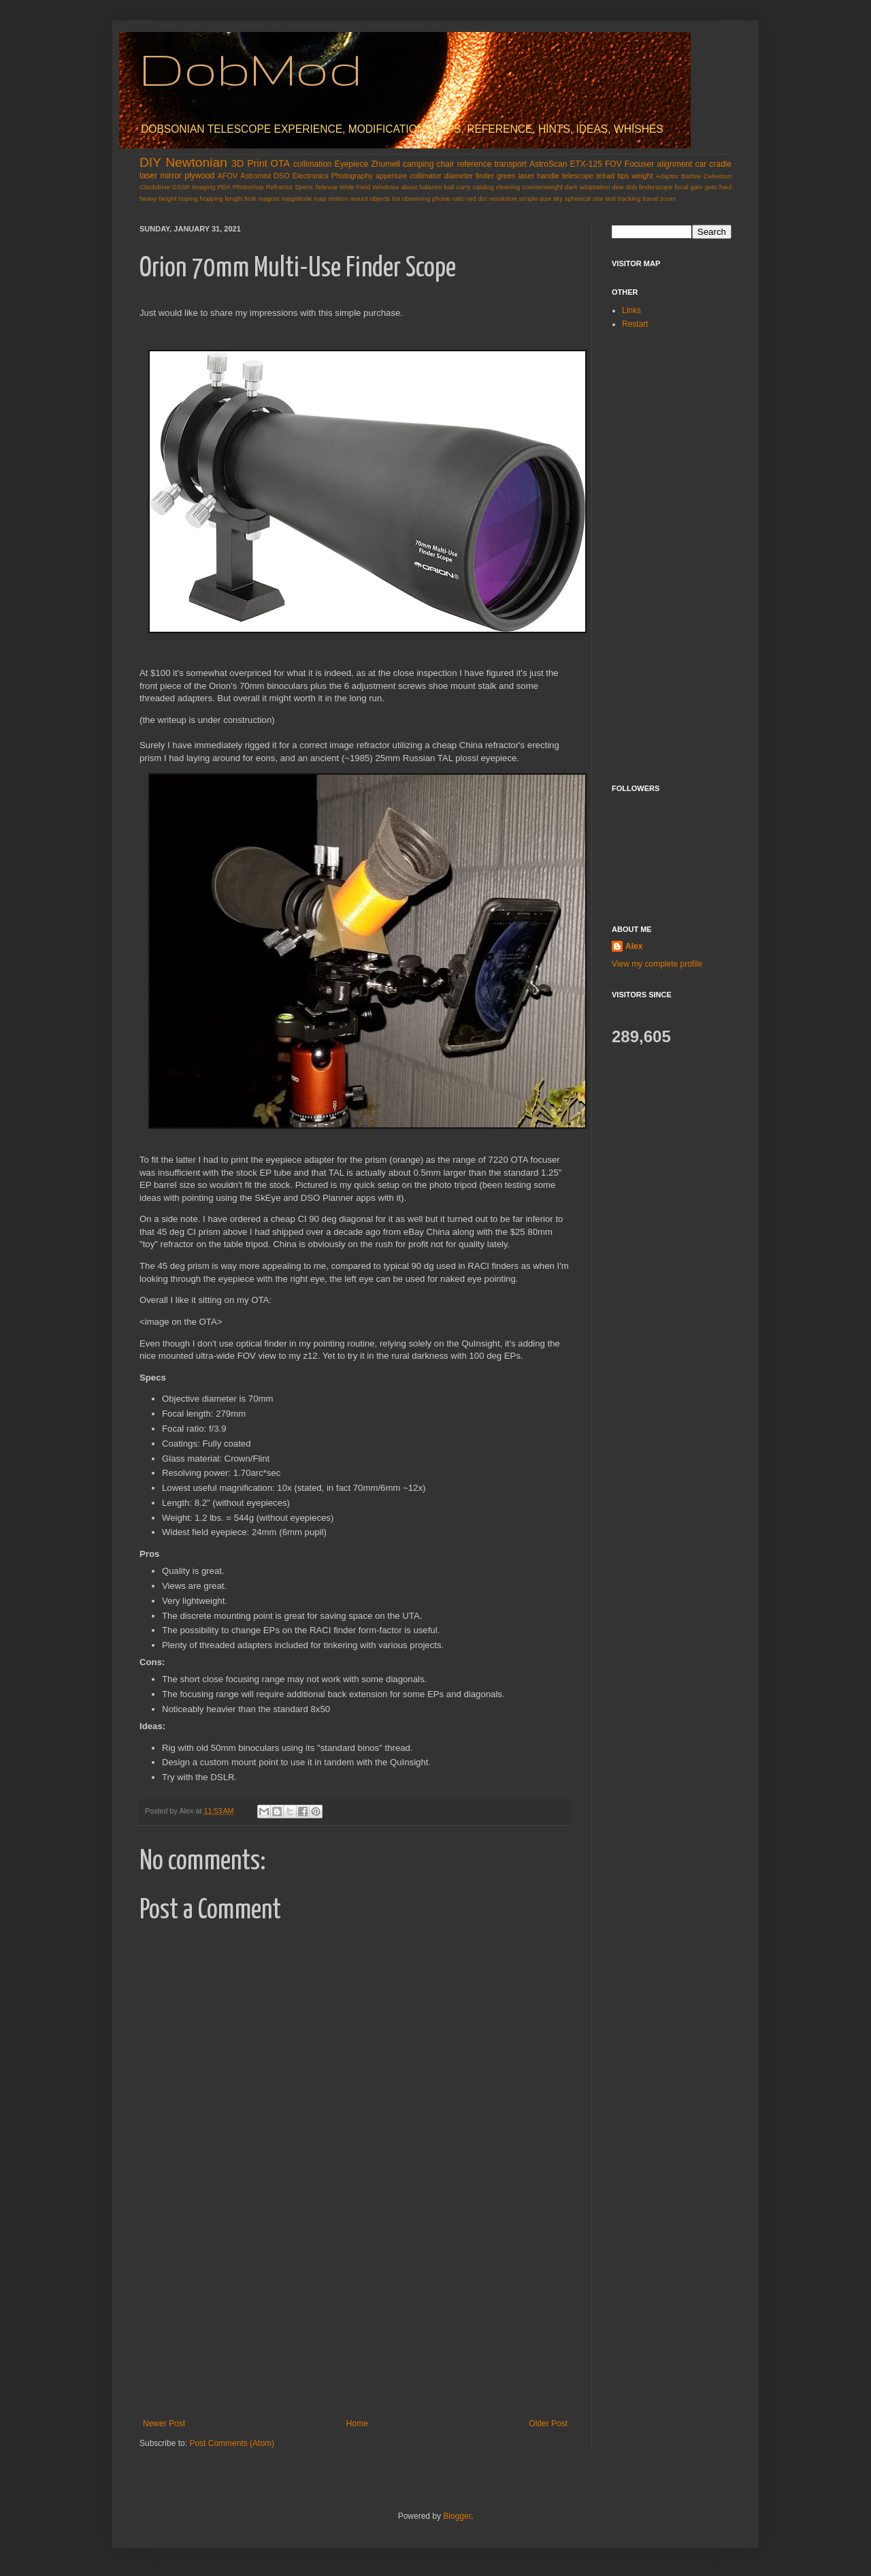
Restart (635, 324)
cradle (720, 164)
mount (359, 198)
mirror (170, 175)
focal (681, 187)
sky (558, 198)
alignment (674, 164)
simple (528, 198)
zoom (668, 198)
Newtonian (196, 162)
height (167, 198)
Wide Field (355, 187)
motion (338, 198)
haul (725, 187)
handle (548, 176)
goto (710, 187)
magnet (269, 198)
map (320, 198)
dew (618, 187)
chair (446, 164)
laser (148, 175)
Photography (352, 176)
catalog (483, 187)
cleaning (508, 187)
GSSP (181, 187)
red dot (477, 198)
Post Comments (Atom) (231, 2443)
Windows (385, 187)
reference (474, 164)
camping (418, 164)
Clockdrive (154, 187)
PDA (224, 187)
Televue (326, 187)
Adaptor (667, 176)
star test (604, 198)
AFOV (227, 176)
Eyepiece (351, 164)
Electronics (311, 176)
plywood (199, 175)
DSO (281, 176)
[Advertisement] (355, 2317)
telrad (605, 176)
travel (650, 198)
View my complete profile (657, 964)
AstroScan (548, 164)
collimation (312, 164)
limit (250, 198)
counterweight (542, 187)
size (545, 198)
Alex (633, 946)
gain (696, 187)
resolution (503, 198)
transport (511, 164)
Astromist (255, 176)
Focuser (639, 164)
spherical (578, 198)
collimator (425, 176)
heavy (148, 198)
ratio (458, 198)
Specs (304, 187)
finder (485, 176)
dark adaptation (587, 187)
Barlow (691, 176)
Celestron (718, 176)
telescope (577, 176)
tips (623, 176)
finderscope (656, 187)
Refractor (279, 187)
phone (441, 198)
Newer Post (164, 2423)
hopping (211, 198)
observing (416, 198)
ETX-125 (586, 164)
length (233, 198)
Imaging (203, 187)
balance (430, 187)
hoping (188, 198)
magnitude (297, 198)
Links (631, 310)
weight (642, 176)
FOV (613, 164)
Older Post (548, 2423)
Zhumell (385, 164)
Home (357, 2423)
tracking (629, 198)
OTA (281, 163)
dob (631, 187)
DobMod (250, 68)
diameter (458, 176)
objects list (384, 198)
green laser (515, 176)
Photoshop (248, 187)
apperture (391, 176)
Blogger (457, 2516)
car (701, 164)
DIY (150, 162)
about (409, 187)
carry (463, 187)
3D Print (249, 163)
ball (449, 187)
